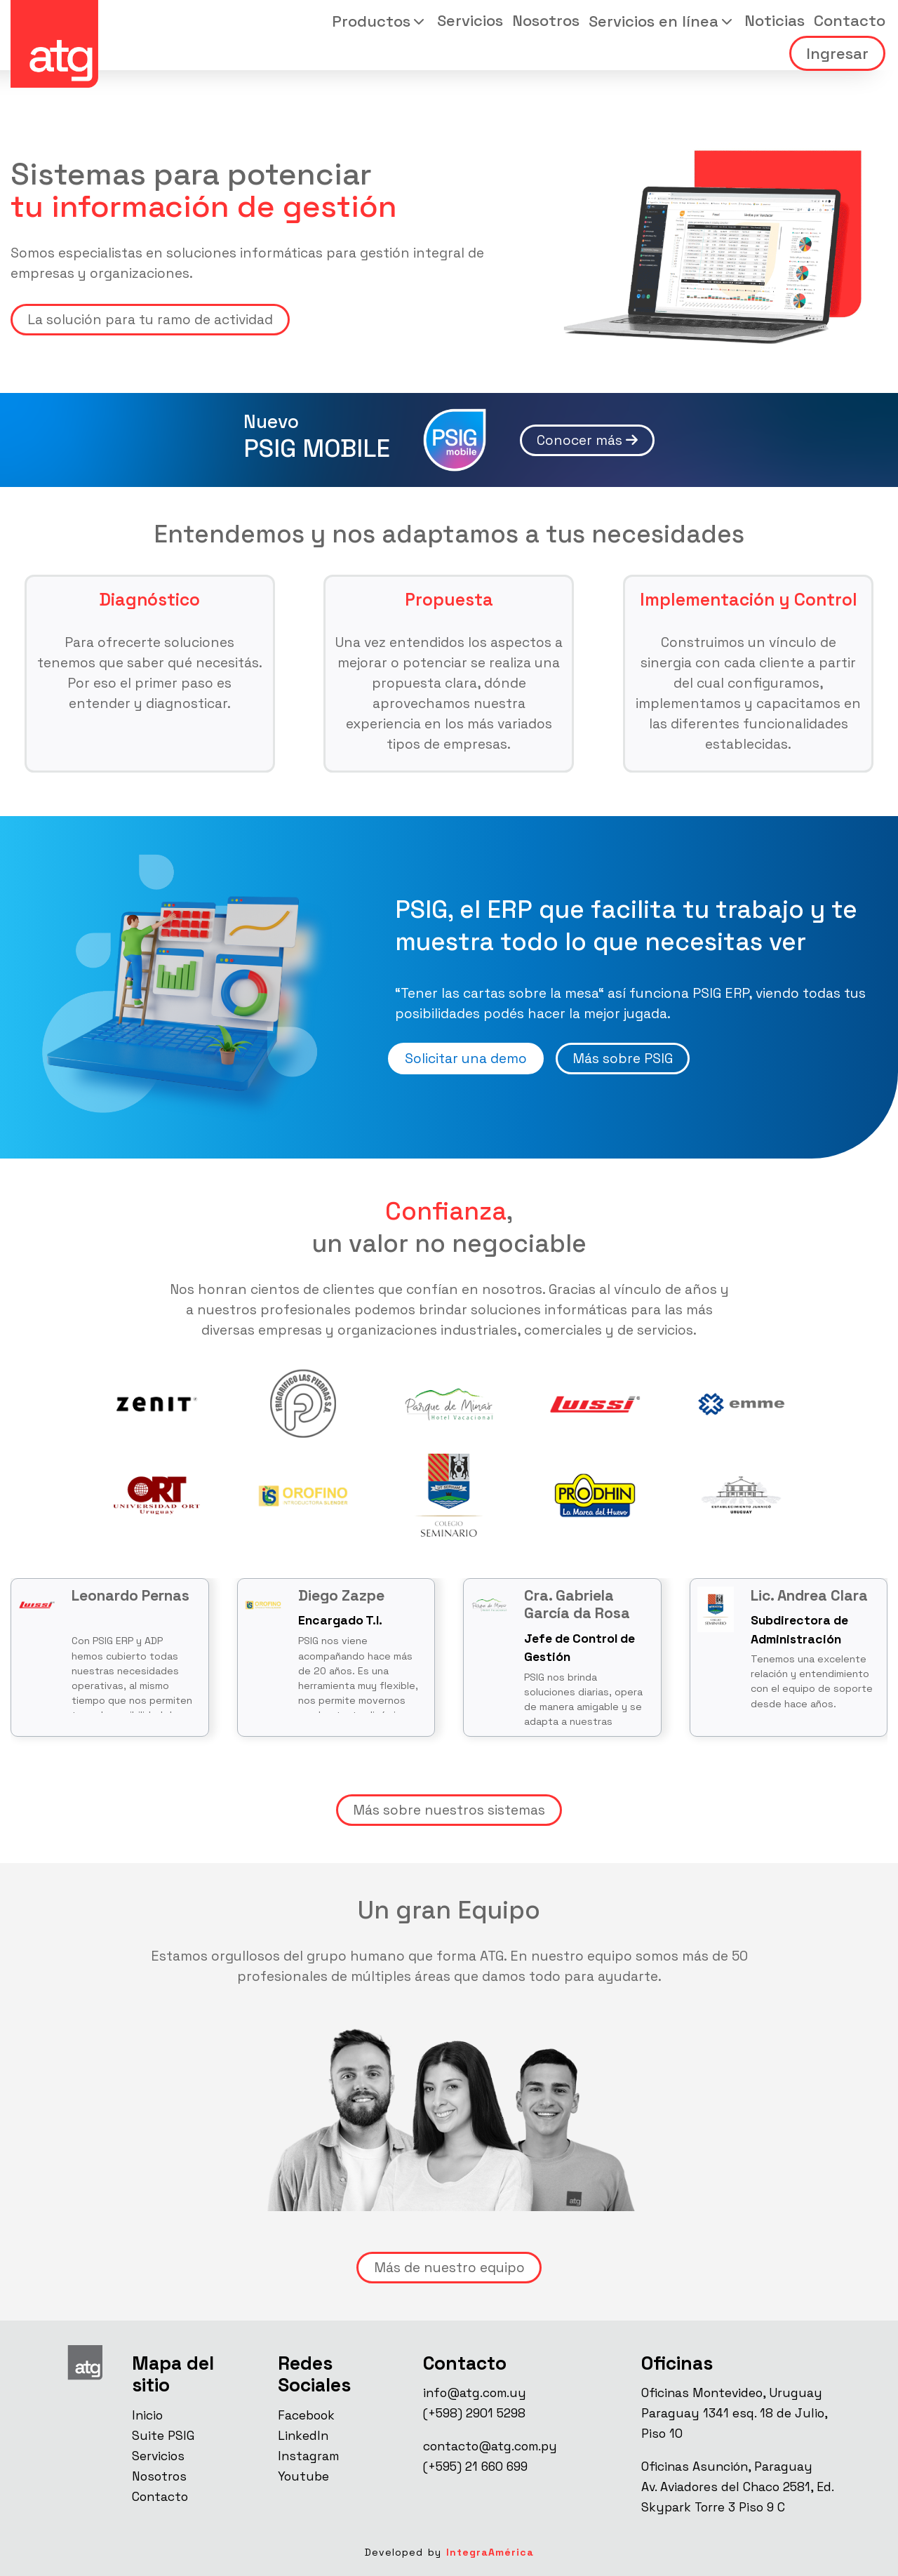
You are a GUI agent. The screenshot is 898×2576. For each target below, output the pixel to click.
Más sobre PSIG (622, 1058)
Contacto (849, 20)
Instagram (308, 2456)
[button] (379, 21)
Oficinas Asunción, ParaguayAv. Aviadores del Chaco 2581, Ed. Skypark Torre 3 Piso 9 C (737, 2487)
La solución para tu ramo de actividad (150, 319)
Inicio (147, 2415)
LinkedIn (303, 2435)
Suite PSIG (163, 2435)
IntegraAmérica (490, 2552)
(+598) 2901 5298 (474, 2413)
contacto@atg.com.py (490, 2446)
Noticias (774, 20)
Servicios (470, 20)
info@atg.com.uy (474, 2393)
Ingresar (837, 53)
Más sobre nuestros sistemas (449, 1810)
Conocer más (587, 440)
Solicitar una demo (466, 1058)
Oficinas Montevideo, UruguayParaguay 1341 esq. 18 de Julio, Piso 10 (734, 2413)
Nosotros (545, 20)
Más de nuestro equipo (449, 2267)
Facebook (306, 2415)
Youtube (303, 2476)
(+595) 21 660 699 (475, 2466)
